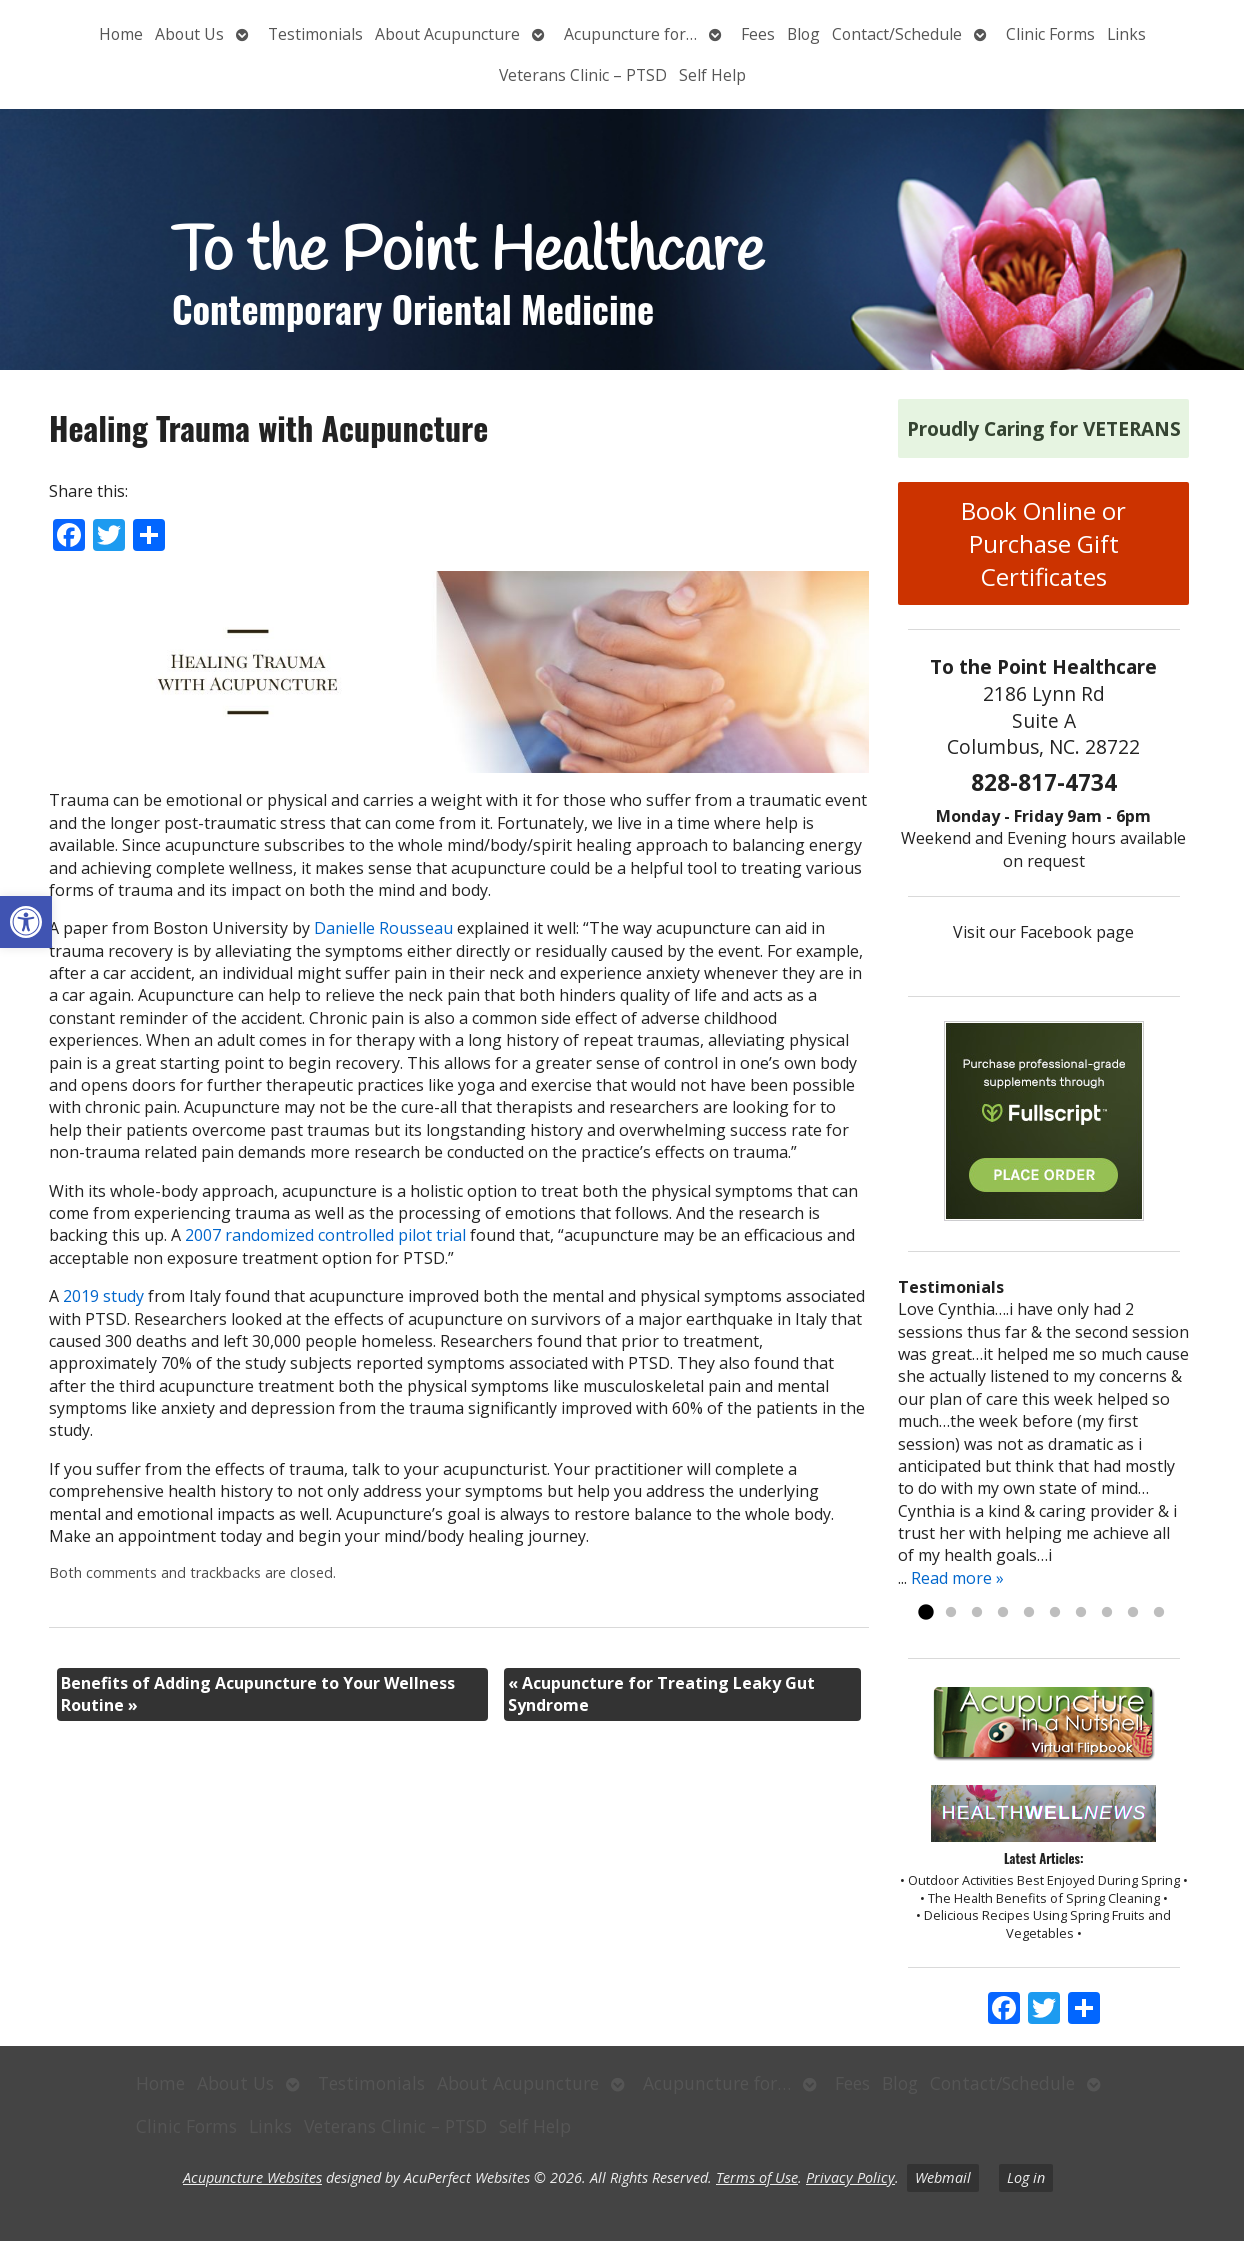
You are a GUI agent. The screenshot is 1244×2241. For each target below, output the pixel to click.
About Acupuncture (447, 34)
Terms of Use (757, 2177)
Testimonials (315, 34)
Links (1126, 34)
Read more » (957, 1578)
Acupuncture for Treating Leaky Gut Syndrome (661, 1694)
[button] (26, 922)
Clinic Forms (1050, 34)
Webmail (943, 2177)
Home (121, 34)
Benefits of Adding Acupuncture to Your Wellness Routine (258, 1694)
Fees (758, 34)
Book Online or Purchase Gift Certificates (1043, 543)
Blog (803, 34)
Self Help (712, 75)
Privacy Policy (850, 2177)
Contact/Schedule (897, 34)
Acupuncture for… (630, 34)
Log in (1026, 2177)
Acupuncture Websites (252, 2177)
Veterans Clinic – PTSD (583, 75)
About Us (189, 34)
